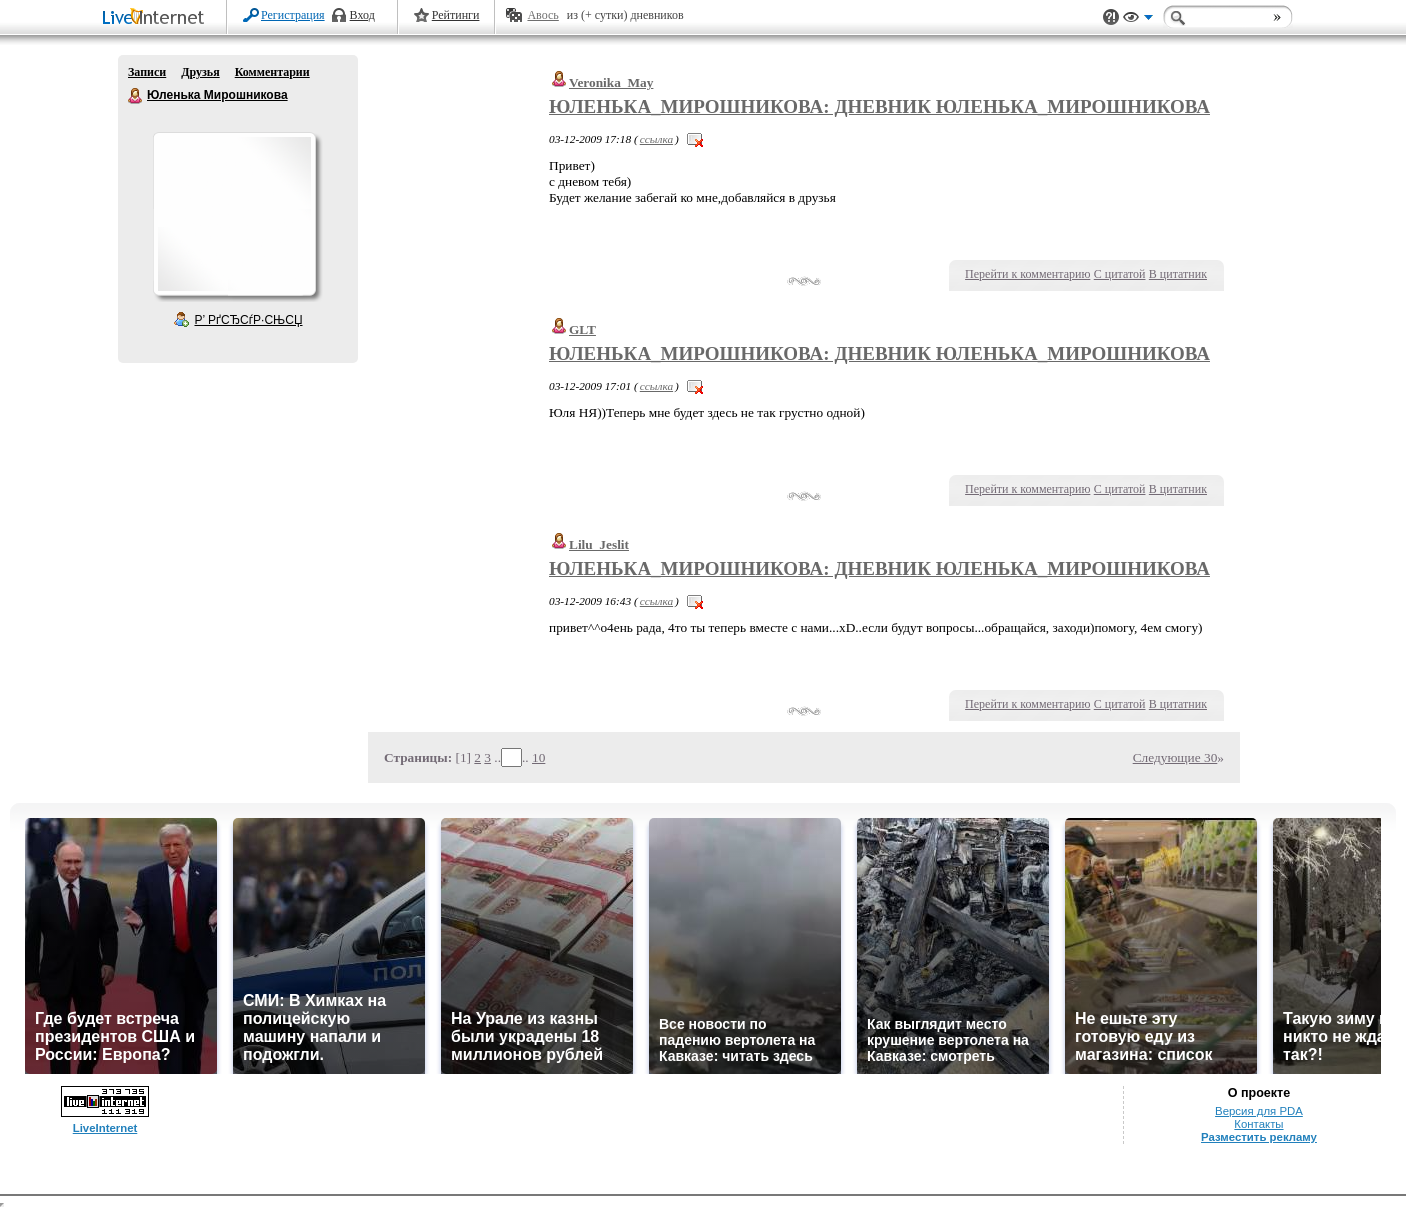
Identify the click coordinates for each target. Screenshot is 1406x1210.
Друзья (200, 72)
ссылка (656, 139)
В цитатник (1178, 274)
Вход (362, 15)
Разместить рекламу (1259, 1137)
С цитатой (1120, 274)
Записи (147, 72)
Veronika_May (611, 82)
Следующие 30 (1175, 757)
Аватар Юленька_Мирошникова (234, 214)
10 (538, 757)
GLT (582, 329)
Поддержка (1111, 17)
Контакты (1258, 1124)
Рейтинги (456, 15)
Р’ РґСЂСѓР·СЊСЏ (249, 320)
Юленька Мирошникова (136, 96)
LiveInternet (157, 18)
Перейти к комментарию (1027, 274)
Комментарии (272, 72)
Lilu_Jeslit (599, 544)
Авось (542, 15)
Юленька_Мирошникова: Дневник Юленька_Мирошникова (879, 106)
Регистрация (293, 15)
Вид (1138, 20)
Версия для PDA (1259, 1111)
